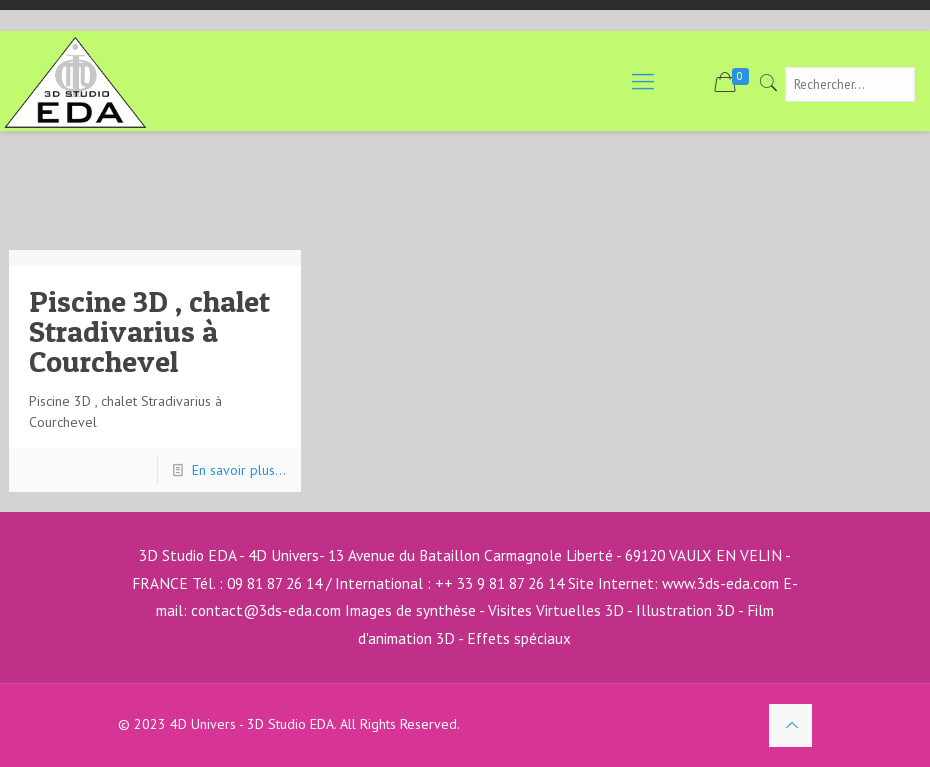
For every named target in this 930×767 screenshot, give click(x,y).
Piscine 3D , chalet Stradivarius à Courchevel (149, 331)
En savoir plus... (239, 470)
